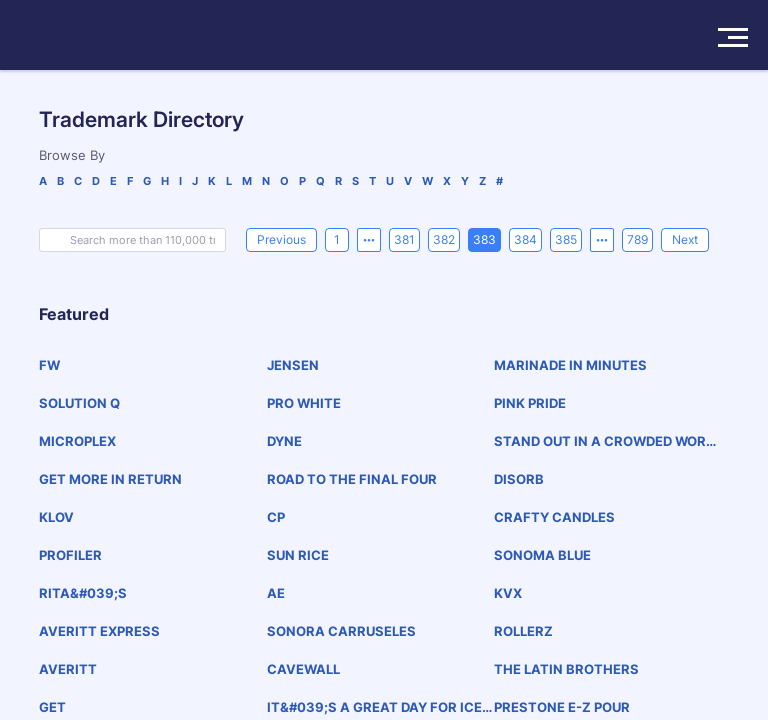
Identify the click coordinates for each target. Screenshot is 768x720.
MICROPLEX (77, 441)
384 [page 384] (525, 239)
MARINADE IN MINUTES (570, 365)
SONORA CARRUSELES (341, 631)
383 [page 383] (484, 239)
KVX (508, 593)
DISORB (519, 479)
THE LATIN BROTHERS (566, 669)
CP (276, 517)
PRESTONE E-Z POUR (562, 707)
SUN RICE (298, 555)
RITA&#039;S (83, 593)
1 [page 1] (337, 239)
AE (276, 593)
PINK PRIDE (530, 403)
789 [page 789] (637, 239)
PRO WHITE (304, 403)
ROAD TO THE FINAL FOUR (352, 479)
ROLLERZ (523, 631)
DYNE (284, 441)
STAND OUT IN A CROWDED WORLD (603, 441)
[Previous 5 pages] (369, 240)
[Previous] (281, 240)
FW (49, 365)
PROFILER (70, 555)
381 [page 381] (404, 239)
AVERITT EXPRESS (99, 631)
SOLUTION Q (79, 403)
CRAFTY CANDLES (554, 517)
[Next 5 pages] (602, 240)
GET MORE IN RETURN (110, 479)
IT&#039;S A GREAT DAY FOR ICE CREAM (374, 707)
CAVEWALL (303, 669)
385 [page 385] (566, 239)
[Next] (685, 240)
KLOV (56, 517)
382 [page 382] (444, 239)
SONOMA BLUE (542, 555)
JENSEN (293, 365)
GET (52, 707)
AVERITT (68, 669)
